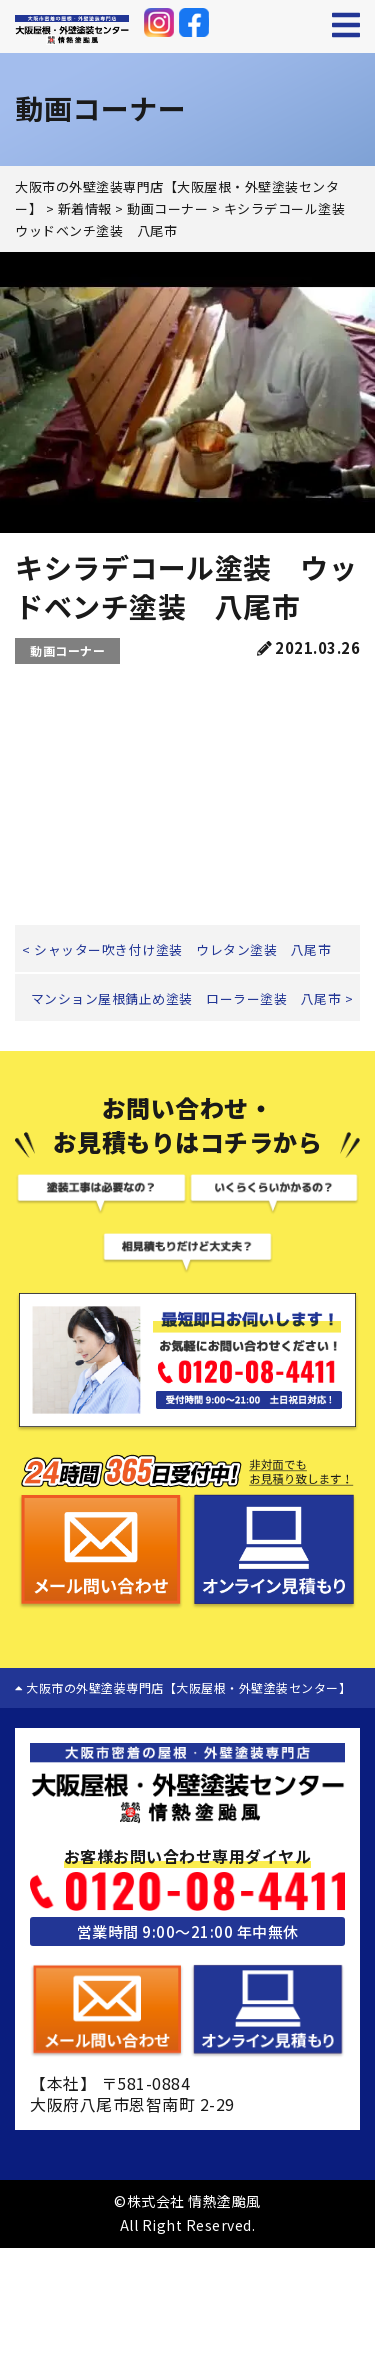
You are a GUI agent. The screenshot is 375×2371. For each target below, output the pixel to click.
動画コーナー (67, 650)
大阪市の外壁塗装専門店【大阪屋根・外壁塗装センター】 (183, 1687)
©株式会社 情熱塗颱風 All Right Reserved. (187, 2213)
